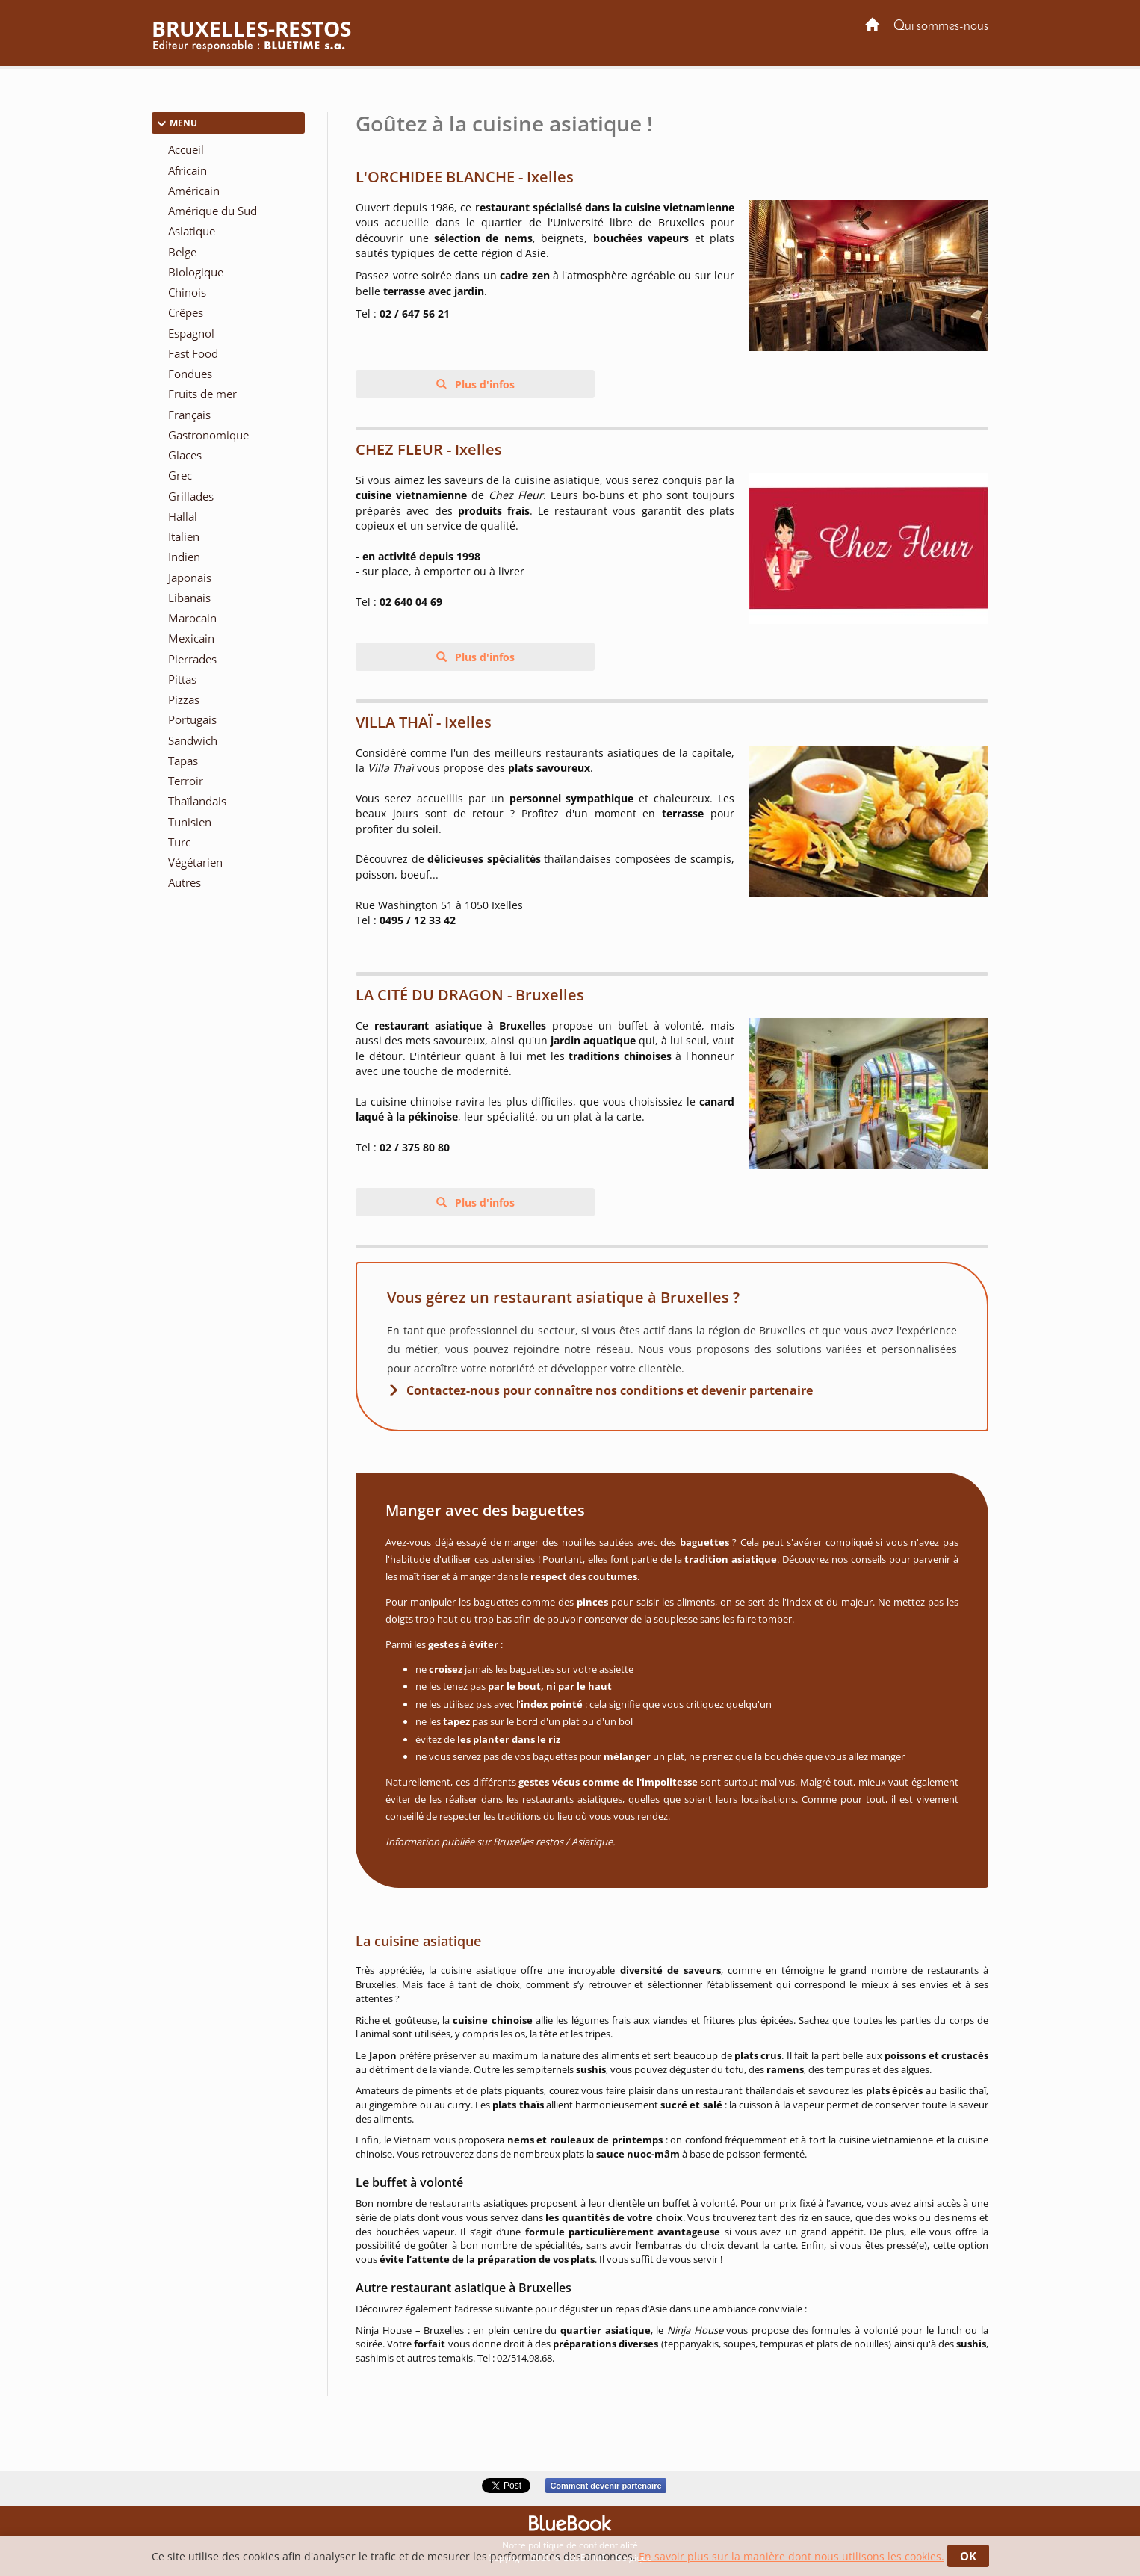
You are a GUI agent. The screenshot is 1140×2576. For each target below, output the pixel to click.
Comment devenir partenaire (605, 2485)
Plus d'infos (483, 384)
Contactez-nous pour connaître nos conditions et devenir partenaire (609, 1390)
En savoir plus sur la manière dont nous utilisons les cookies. (791, 2556)
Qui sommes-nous (940, 26)
